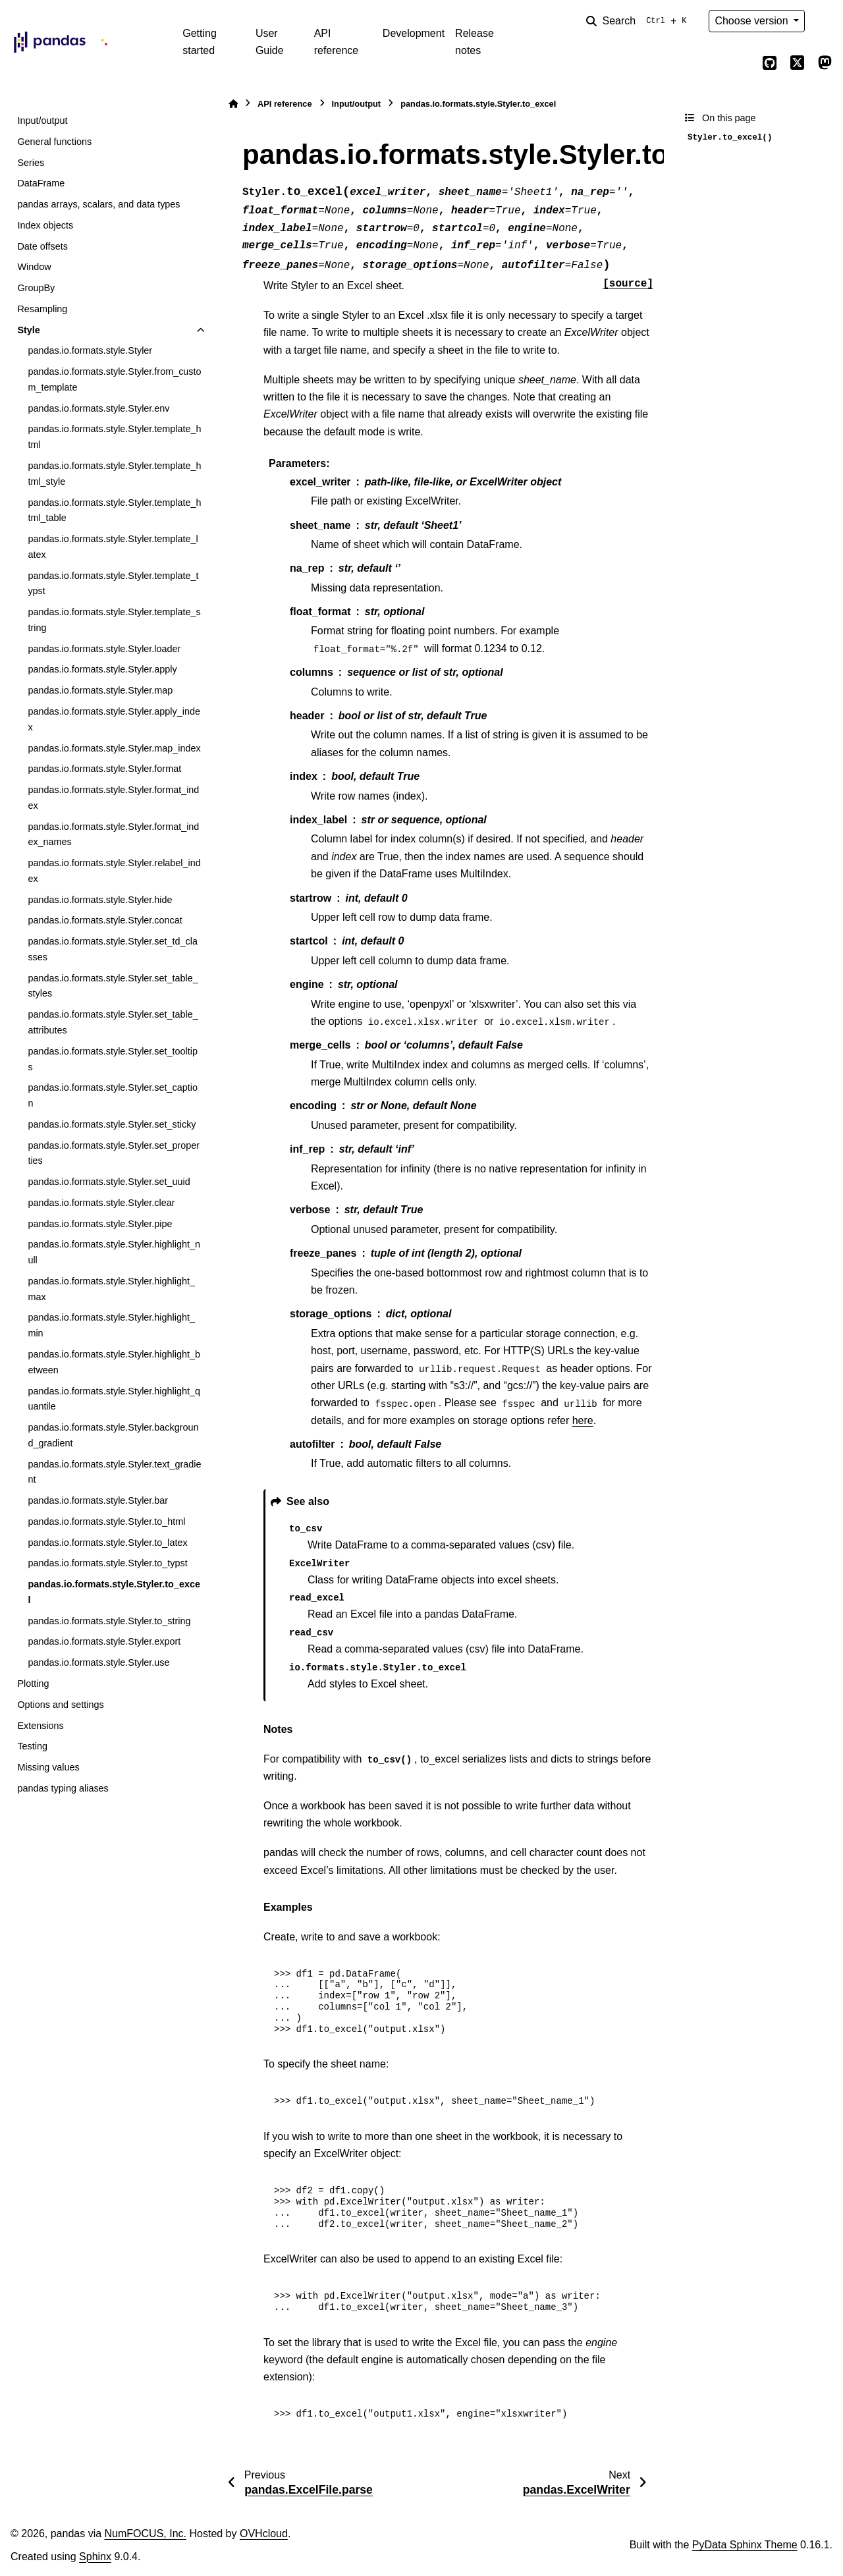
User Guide (270, 42)
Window (34, 266)
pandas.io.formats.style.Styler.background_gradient (113, 1435)
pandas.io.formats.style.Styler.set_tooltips (113, 1059)
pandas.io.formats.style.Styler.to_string (109, 1621)
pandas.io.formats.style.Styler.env (98, 408)
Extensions (40, 1725)
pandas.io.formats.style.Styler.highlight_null (114, 1252)
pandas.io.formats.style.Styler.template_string (114, 620)
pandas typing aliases (62, 1788)
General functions (54, 141)
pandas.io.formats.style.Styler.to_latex (107, 1542)
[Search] (639, 21)
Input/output (42, 120)
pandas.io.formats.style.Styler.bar (98, 1500)
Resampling (42, 309)
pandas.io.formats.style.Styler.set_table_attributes (113, 1022)
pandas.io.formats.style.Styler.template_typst (113, 583)
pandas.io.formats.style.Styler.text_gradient (114, 1472)
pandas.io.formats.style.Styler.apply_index (114, 719)
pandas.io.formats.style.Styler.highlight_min (111, 1325)
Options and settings (60, 1704)
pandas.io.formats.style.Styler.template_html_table (114, 510)
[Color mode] (824, 21)
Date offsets (42, 246)
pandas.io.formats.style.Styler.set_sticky (112, 1124)
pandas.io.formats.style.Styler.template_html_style (114, 473)
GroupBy (36, 288)
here (582, 1420)
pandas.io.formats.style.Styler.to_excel (114, 1592)
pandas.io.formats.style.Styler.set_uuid (109, 1181)
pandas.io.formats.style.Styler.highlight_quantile (114, 1399)
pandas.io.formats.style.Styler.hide (100, 899)
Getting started (199, 42)
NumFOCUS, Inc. (145, 2533)
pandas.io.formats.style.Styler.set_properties (114, 1153)
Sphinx (95, 2556)
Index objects (45, 225)
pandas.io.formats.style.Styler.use (98, 1662)
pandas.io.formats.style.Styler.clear (101, 1202)
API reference (336, 42)
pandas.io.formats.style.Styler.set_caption (113, 1095)
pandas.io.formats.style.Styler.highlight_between (114, 1362)
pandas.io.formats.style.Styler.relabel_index (114, 871)
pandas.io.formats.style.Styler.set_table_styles (113, 986)
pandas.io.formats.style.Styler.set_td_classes (113, 949)
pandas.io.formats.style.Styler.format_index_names (113, 834)
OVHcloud (264, 2533)
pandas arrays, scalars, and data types (98, 204)
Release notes (474, 42)
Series (30, 162)
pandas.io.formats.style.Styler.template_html (114, 437)
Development (414, 33)
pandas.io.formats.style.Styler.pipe (100, 1224)
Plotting (33, 1683)
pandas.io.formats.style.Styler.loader (104, 649)
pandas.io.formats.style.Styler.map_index (114, 748)
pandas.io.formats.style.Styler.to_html (106, 1521)
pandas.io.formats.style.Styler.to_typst (107, 1563)
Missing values (48, 1767)
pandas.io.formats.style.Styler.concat (105, 920)
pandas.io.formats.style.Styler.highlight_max (111, 1289)
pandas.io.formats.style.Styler (90, 350)
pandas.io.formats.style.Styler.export (104, 1641)
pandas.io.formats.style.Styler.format (104, 768)
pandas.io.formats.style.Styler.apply (102, 669)
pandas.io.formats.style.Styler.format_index (113, 797)
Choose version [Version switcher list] (753, 20)
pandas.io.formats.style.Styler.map (100, 690)
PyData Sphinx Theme (745, 2544)
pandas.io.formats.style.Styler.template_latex (113, 547)
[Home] (233, 104)
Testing (32, 1746)
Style (28, 330)
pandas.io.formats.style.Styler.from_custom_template (114, 379)
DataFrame (41, 183)
